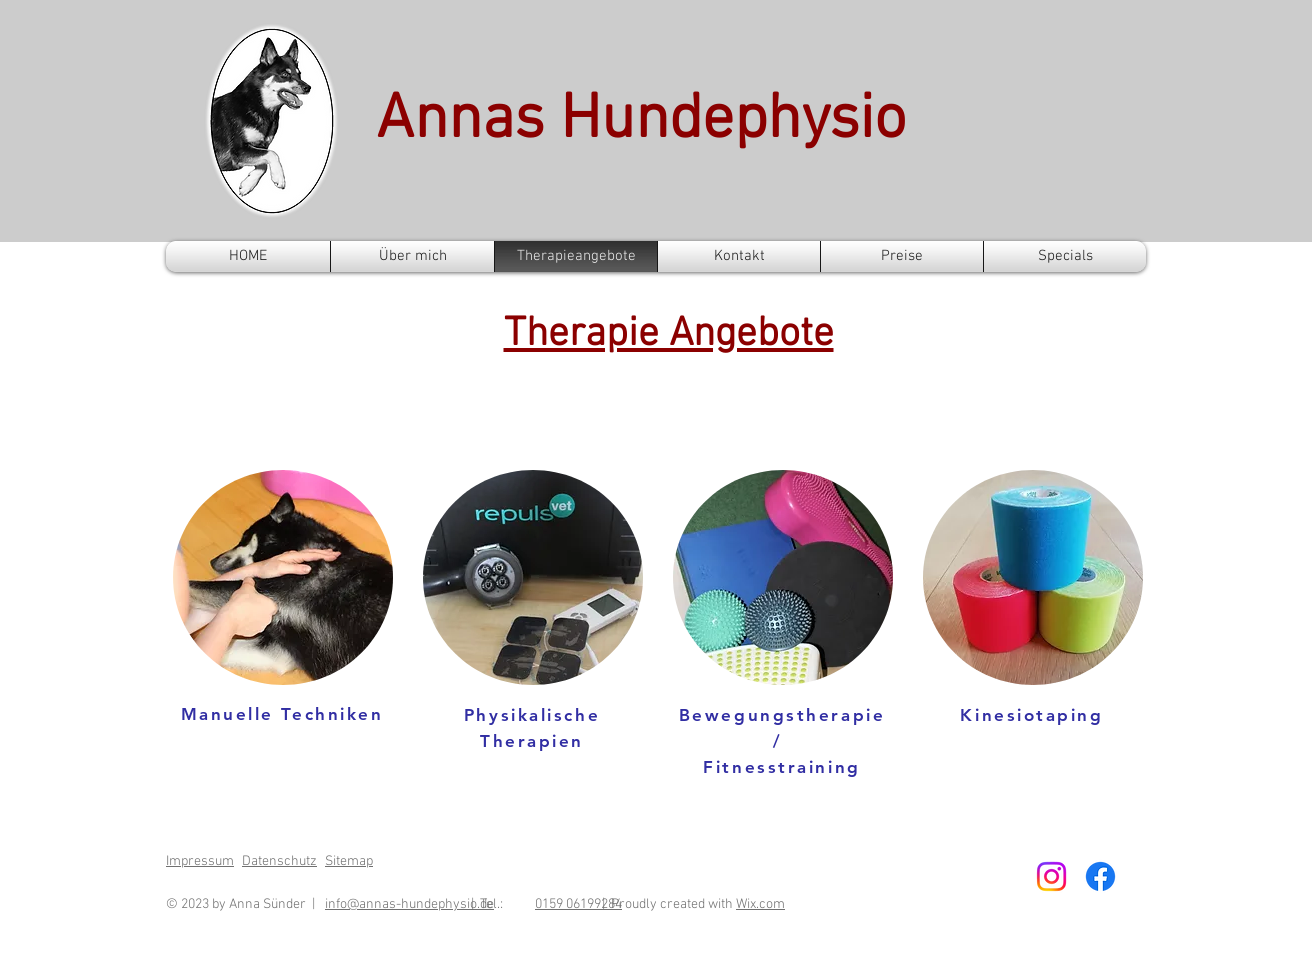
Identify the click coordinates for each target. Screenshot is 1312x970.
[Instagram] (1051, 876)
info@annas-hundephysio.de (409, 904)
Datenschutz (279, 861)
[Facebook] (1100, 876)
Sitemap (349, 861)
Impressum (200, 861)
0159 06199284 (578, 904)
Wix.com (760, 904)
